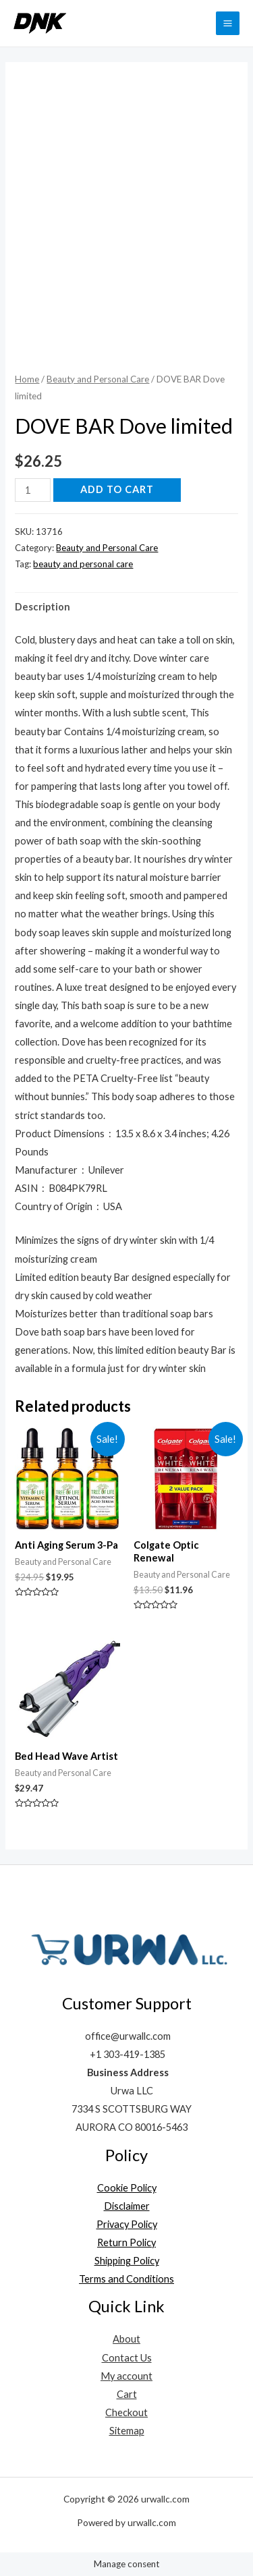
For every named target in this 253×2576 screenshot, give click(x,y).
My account (126, 2376)
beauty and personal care (83, 564)
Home (27, 379)
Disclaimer (127, 2206)
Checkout (126, 2412)
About (126, 2339)
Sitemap (126, 2430)
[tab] (126, 607)
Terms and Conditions (126, 2279)
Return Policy (126, 2242)
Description (42, 606)
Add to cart (117, 489)
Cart (127, 2394)
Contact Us (127, 2358)
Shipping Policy (126, 2260)
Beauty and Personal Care (98, 379)
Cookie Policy (127, 2188)
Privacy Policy (126, 2224)
